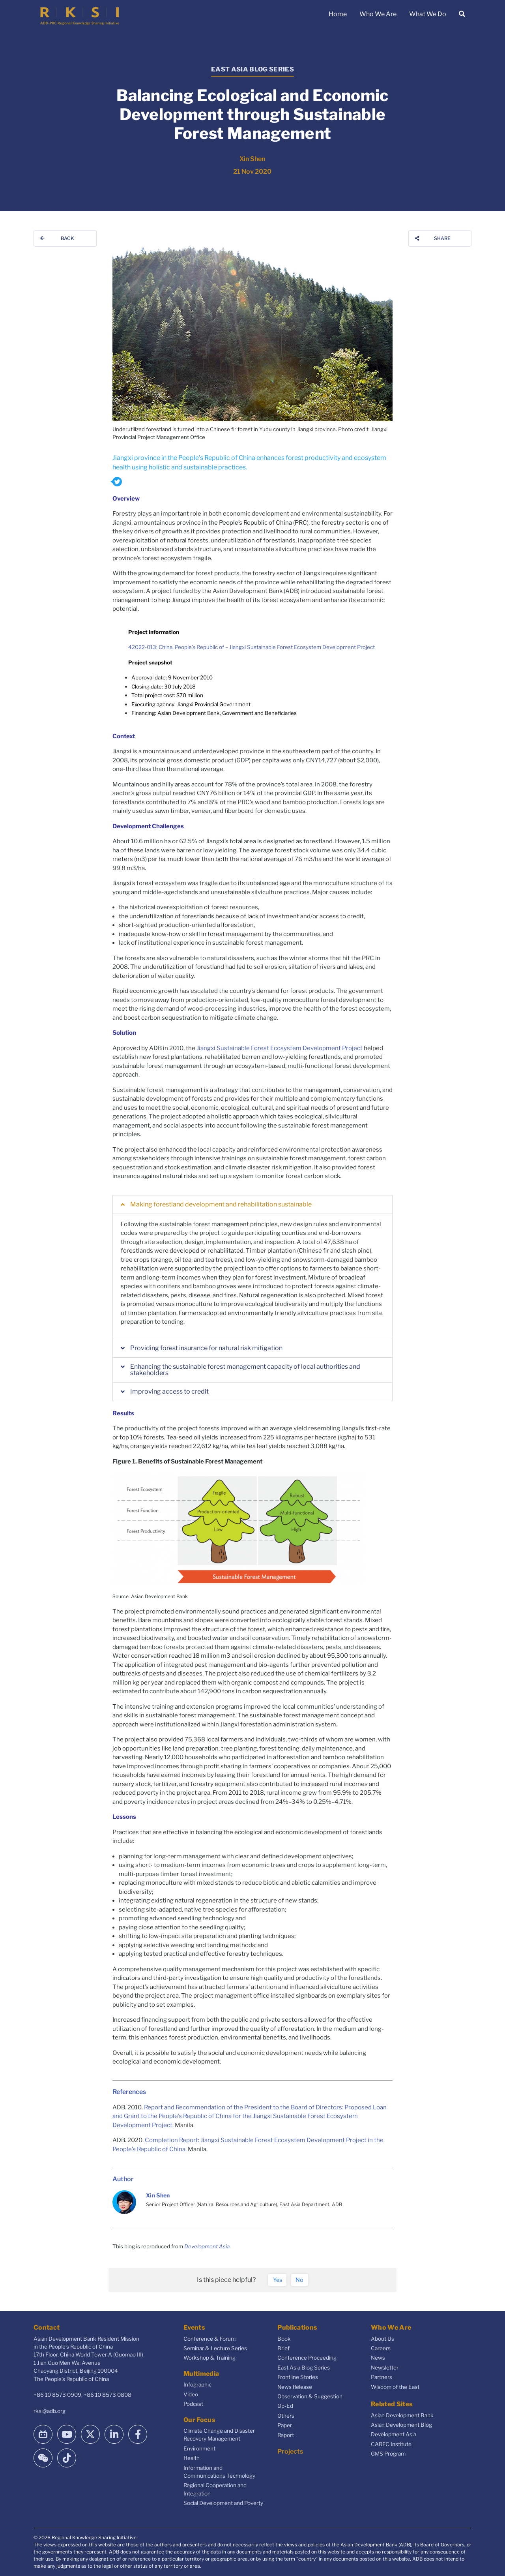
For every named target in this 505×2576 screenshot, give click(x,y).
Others (285, 2416)
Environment (199, 2448)
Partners (381, 2377)
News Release (294, 2387)
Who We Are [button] (378, 14)
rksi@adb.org (49, 2411)
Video (190, 2394)
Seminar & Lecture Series (215, 2348)
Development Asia (207, 2246)
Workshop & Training (209, 2358)
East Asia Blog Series (303, 2367)
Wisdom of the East (395, 2387)
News (378, 2358)
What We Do (427, 14)
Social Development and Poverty (223, 2503)
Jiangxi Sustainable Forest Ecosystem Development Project (279, 1048)
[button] (252, 1204)
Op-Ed (285, 2406)
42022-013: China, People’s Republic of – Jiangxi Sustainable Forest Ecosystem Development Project (251, 647)
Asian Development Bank (402, 2415)
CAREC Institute (391, 2444)
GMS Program (388, 2453)
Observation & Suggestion (309, 2396)
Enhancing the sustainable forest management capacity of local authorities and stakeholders (245, 1370)
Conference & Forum (209, 2339)
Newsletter (384, 2367)
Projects (290, 2451)
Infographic (197, 2384)
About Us (382, 2339)
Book (284, 2339)
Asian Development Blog (401, 2425)
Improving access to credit (169, 1391)
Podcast (193, 2404)
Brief (283, 2348)
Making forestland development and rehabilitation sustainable (221, 1204)
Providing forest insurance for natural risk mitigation (206, 1348)
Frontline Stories (297, 2377)
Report (285, 2435)
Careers (381, 2348)
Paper (284, 2425)
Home (338, 14)
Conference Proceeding (307, 2358)
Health (191, 2458)
